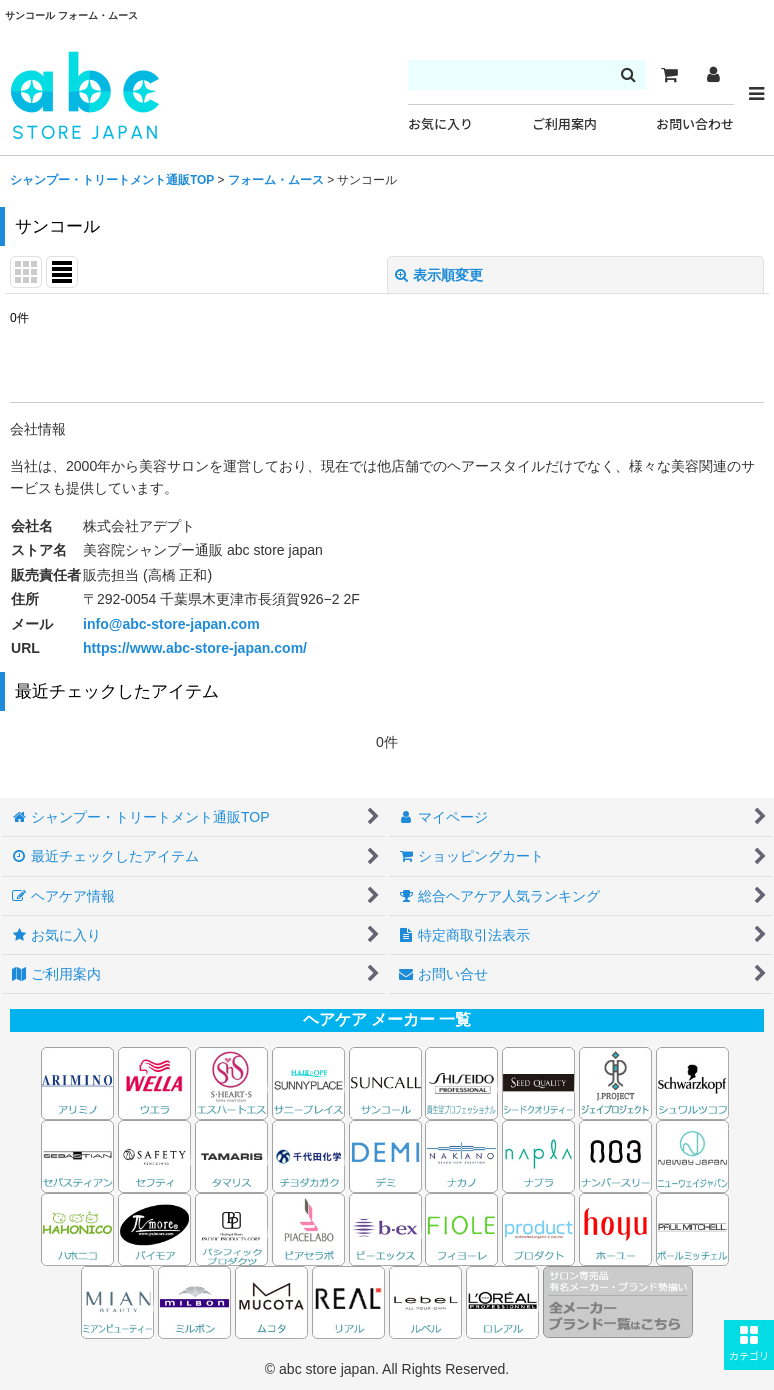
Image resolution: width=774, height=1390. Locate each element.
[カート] (669, 75)
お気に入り (440, 124)
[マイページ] (713, 75)
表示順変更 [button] (439, 275)
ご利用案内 (564, 124)
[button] (749, 1345)
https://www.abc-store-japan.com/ (195, 648)
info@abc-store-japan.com (171, 624)
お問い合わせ (695, 124)
